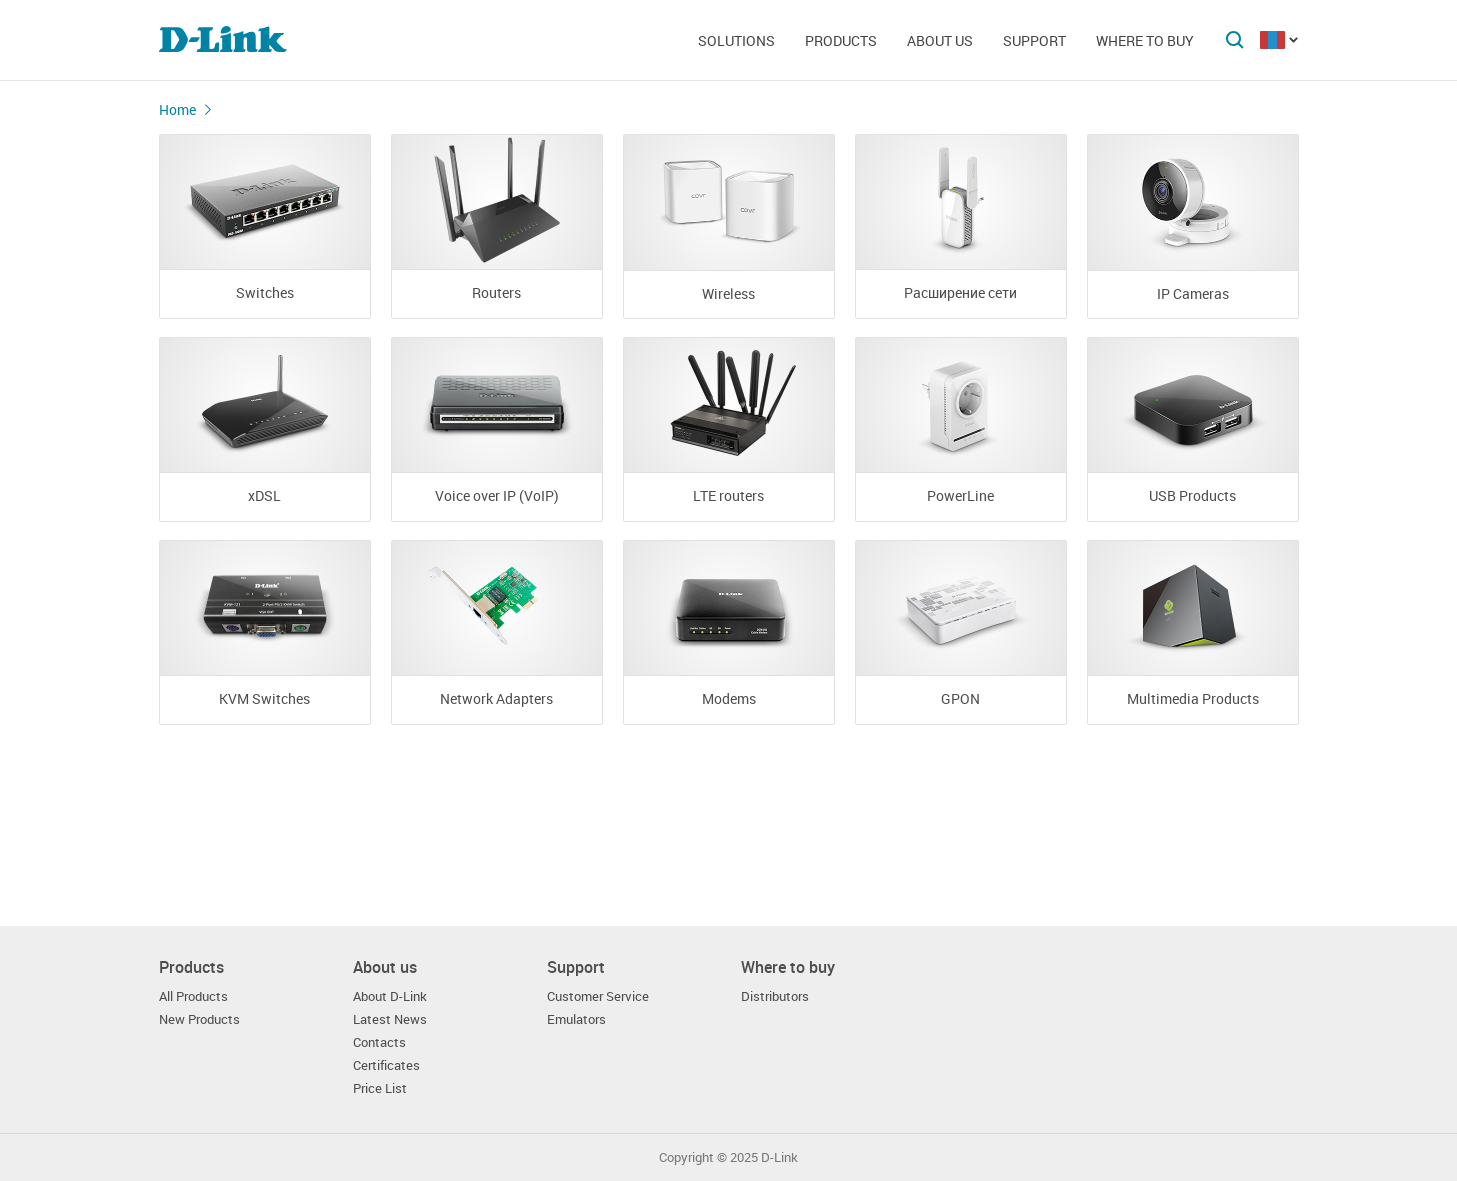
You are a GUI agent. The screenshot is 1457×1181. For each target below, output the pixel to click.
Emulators (576, 1019)
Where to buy (1145, 40)
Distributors (775, 996)
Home (177, 109)
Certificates (386, 1065)
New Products (199, 1019)
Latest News (390, 1019)
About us (940, 40)
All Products (193, 996)
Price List (380, 1088)
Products (841, 40)
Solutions (736, 40)
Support (1034, 40)
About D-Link (390, 996)
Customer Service (598, 996)
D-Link (779, 1157)
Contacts (379, 1042)
